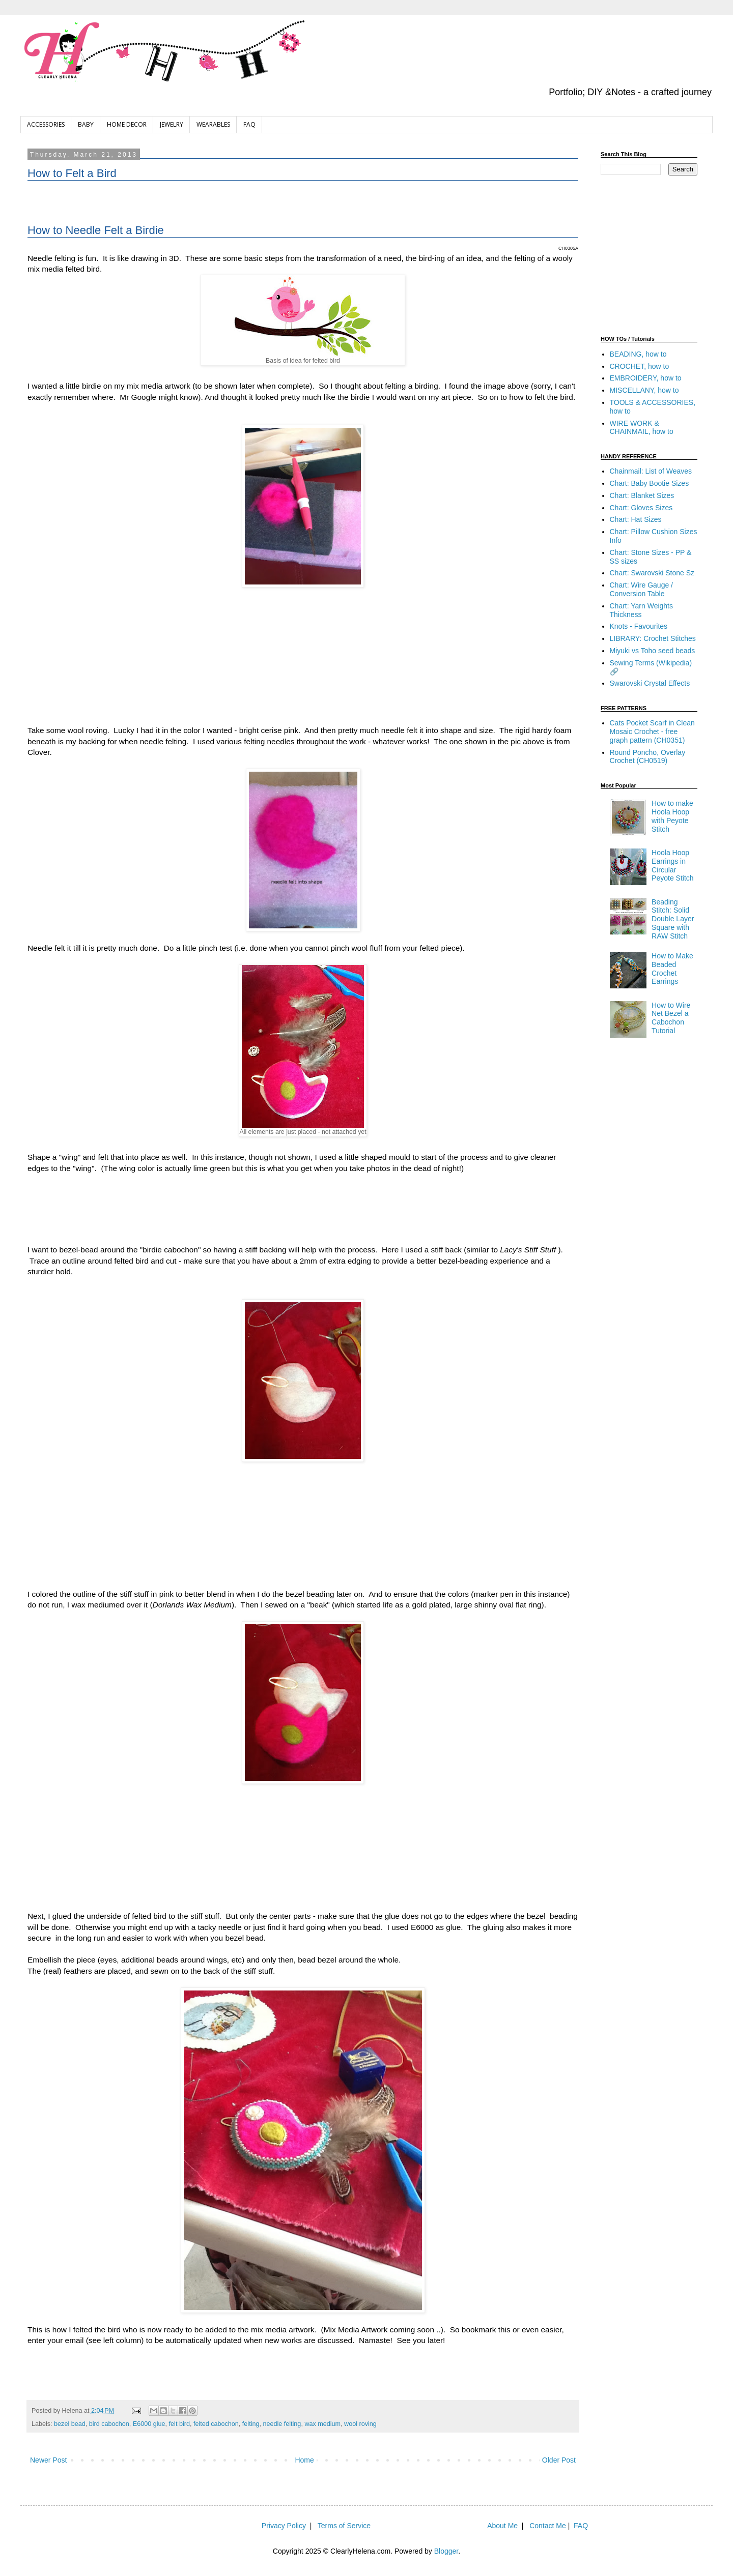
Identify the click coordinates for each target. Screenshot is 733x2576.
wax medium (322, 2423)
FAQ (249, 124)
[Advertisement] (303, 205)
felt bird (179, 2423)
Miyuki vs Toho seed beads (652, 651)
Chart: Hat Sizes (636, 519)
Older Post (559, 2460)
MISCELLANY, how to (644, 390)
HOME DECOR (127, 124)
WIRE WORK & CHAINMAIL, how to (641, 427)
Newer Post (48, 2460)
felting (251, 2423)
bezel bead (70, 2423)
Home (304, 2460)
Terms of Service (344, 2526)
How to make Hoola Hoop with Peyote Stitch (672, 816)
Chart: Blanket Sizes (642, 495)
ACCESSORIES (46, 124)
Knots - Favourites (639, 626)
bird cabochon (109, 2423)
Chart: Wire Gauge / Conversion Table (641, 589)
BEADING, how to (638, 354)
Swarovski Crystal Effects (650, 683)
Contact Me (547, 2526)
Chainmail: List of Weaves (651, 471)
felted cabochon (216, 2423)
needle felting (282, 2423)
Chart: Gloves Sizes (641, 508)
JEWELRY (171, 124)
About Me (502, 2526)
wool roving (360, 2423)
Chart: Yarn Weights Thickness (641, 610)
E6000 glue (149, 2423)
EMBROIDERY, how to (646, 378)
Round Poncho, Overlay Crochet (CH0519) (648, 756)
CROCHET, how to (639, 366)
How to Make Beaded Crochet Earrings (672, 968)
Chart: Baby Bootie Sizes (649, 483)
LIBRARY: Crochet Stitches (653, 638)
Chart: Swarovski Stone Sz (652, 573)
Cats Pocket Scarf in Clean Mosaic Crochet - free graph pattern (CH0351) (652, 731)
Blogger (446, 2551)
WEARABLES (213, 124)
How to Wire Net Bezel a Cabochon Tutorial (671, 1018)
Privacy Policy (284, 2526)
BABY (86, 124)
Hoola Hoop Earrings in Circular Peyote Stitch (673, 865)
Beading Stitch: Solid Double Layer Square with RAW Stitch (673, 919)
